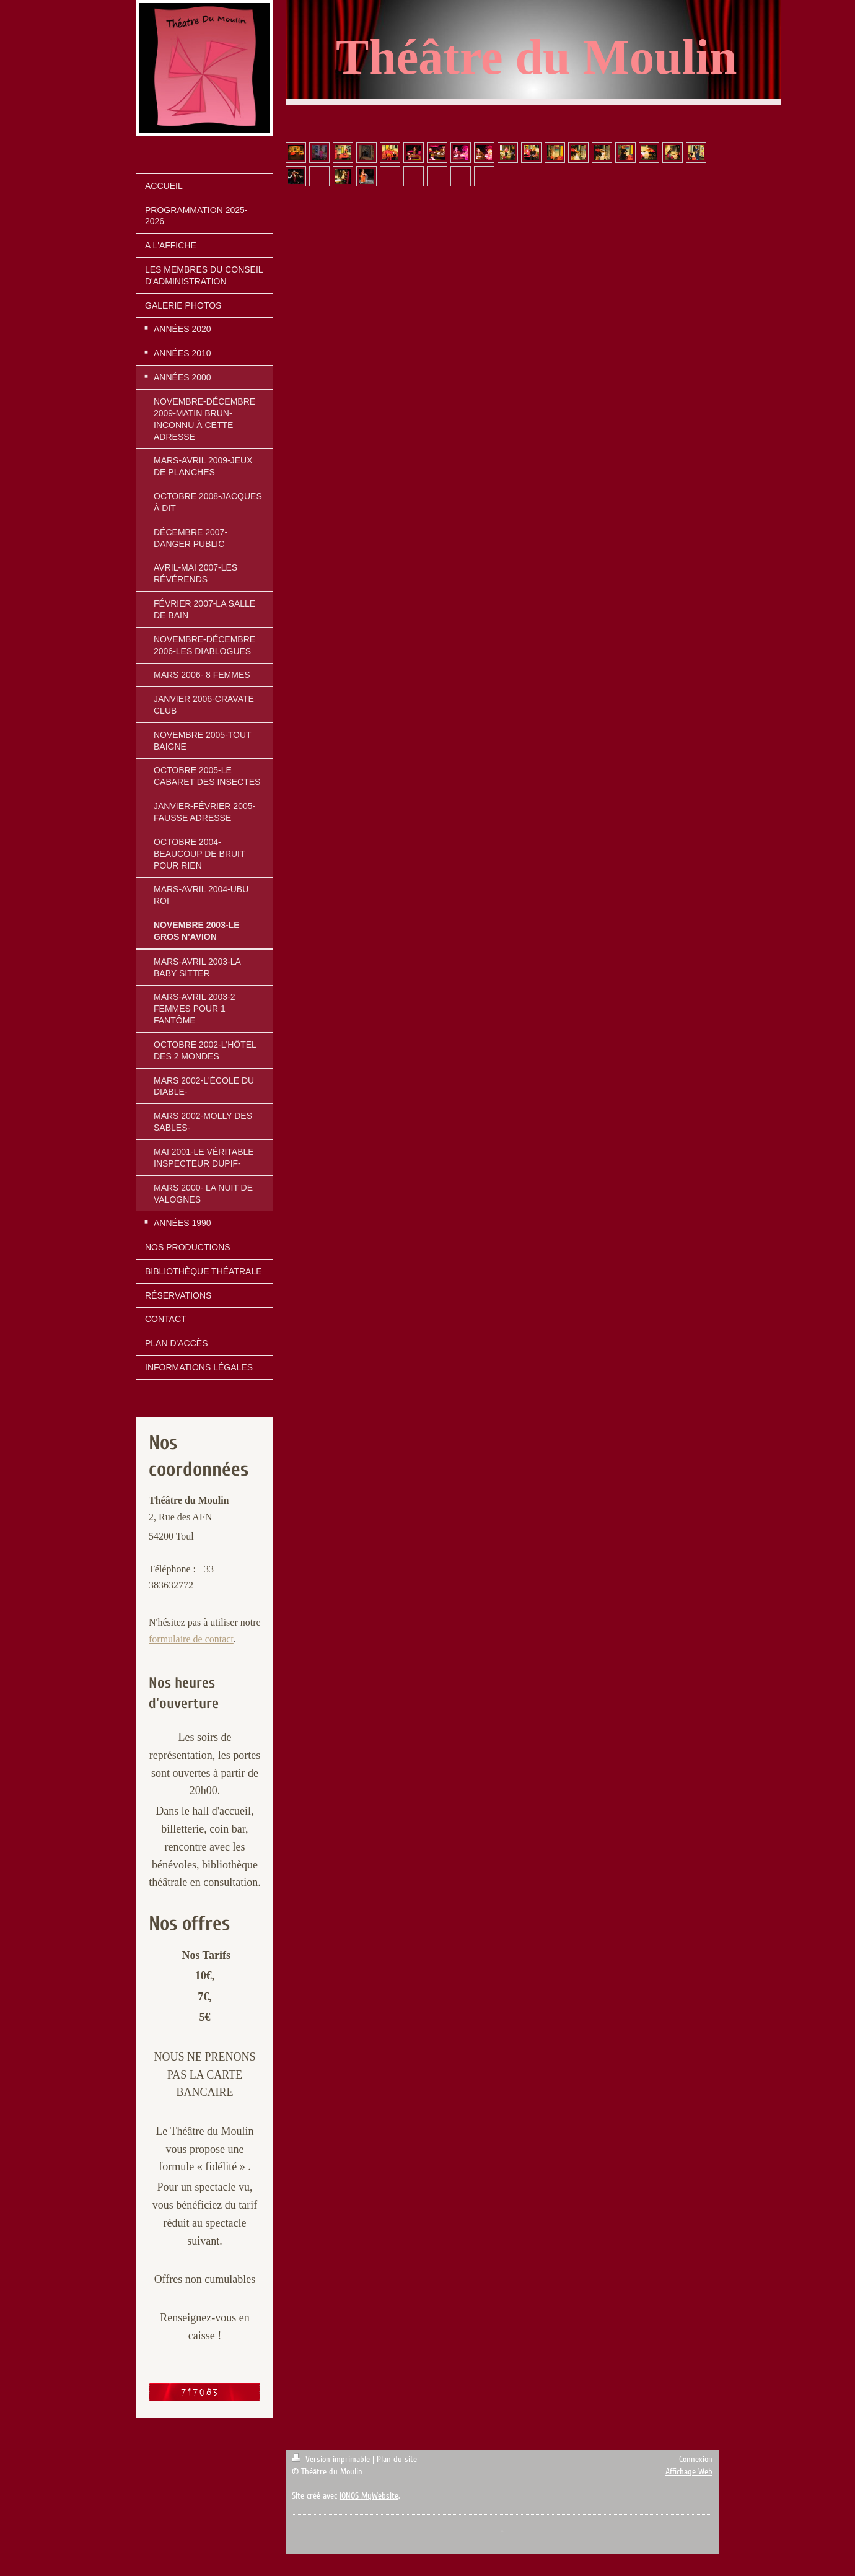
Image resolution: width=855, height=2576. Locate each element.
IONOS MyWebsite (369, 2496)
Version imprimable (332, 2459)
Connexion (695, 2459)
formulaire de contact (191, 1639)
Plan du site (397, 2459)
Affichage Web (688, 2471)
